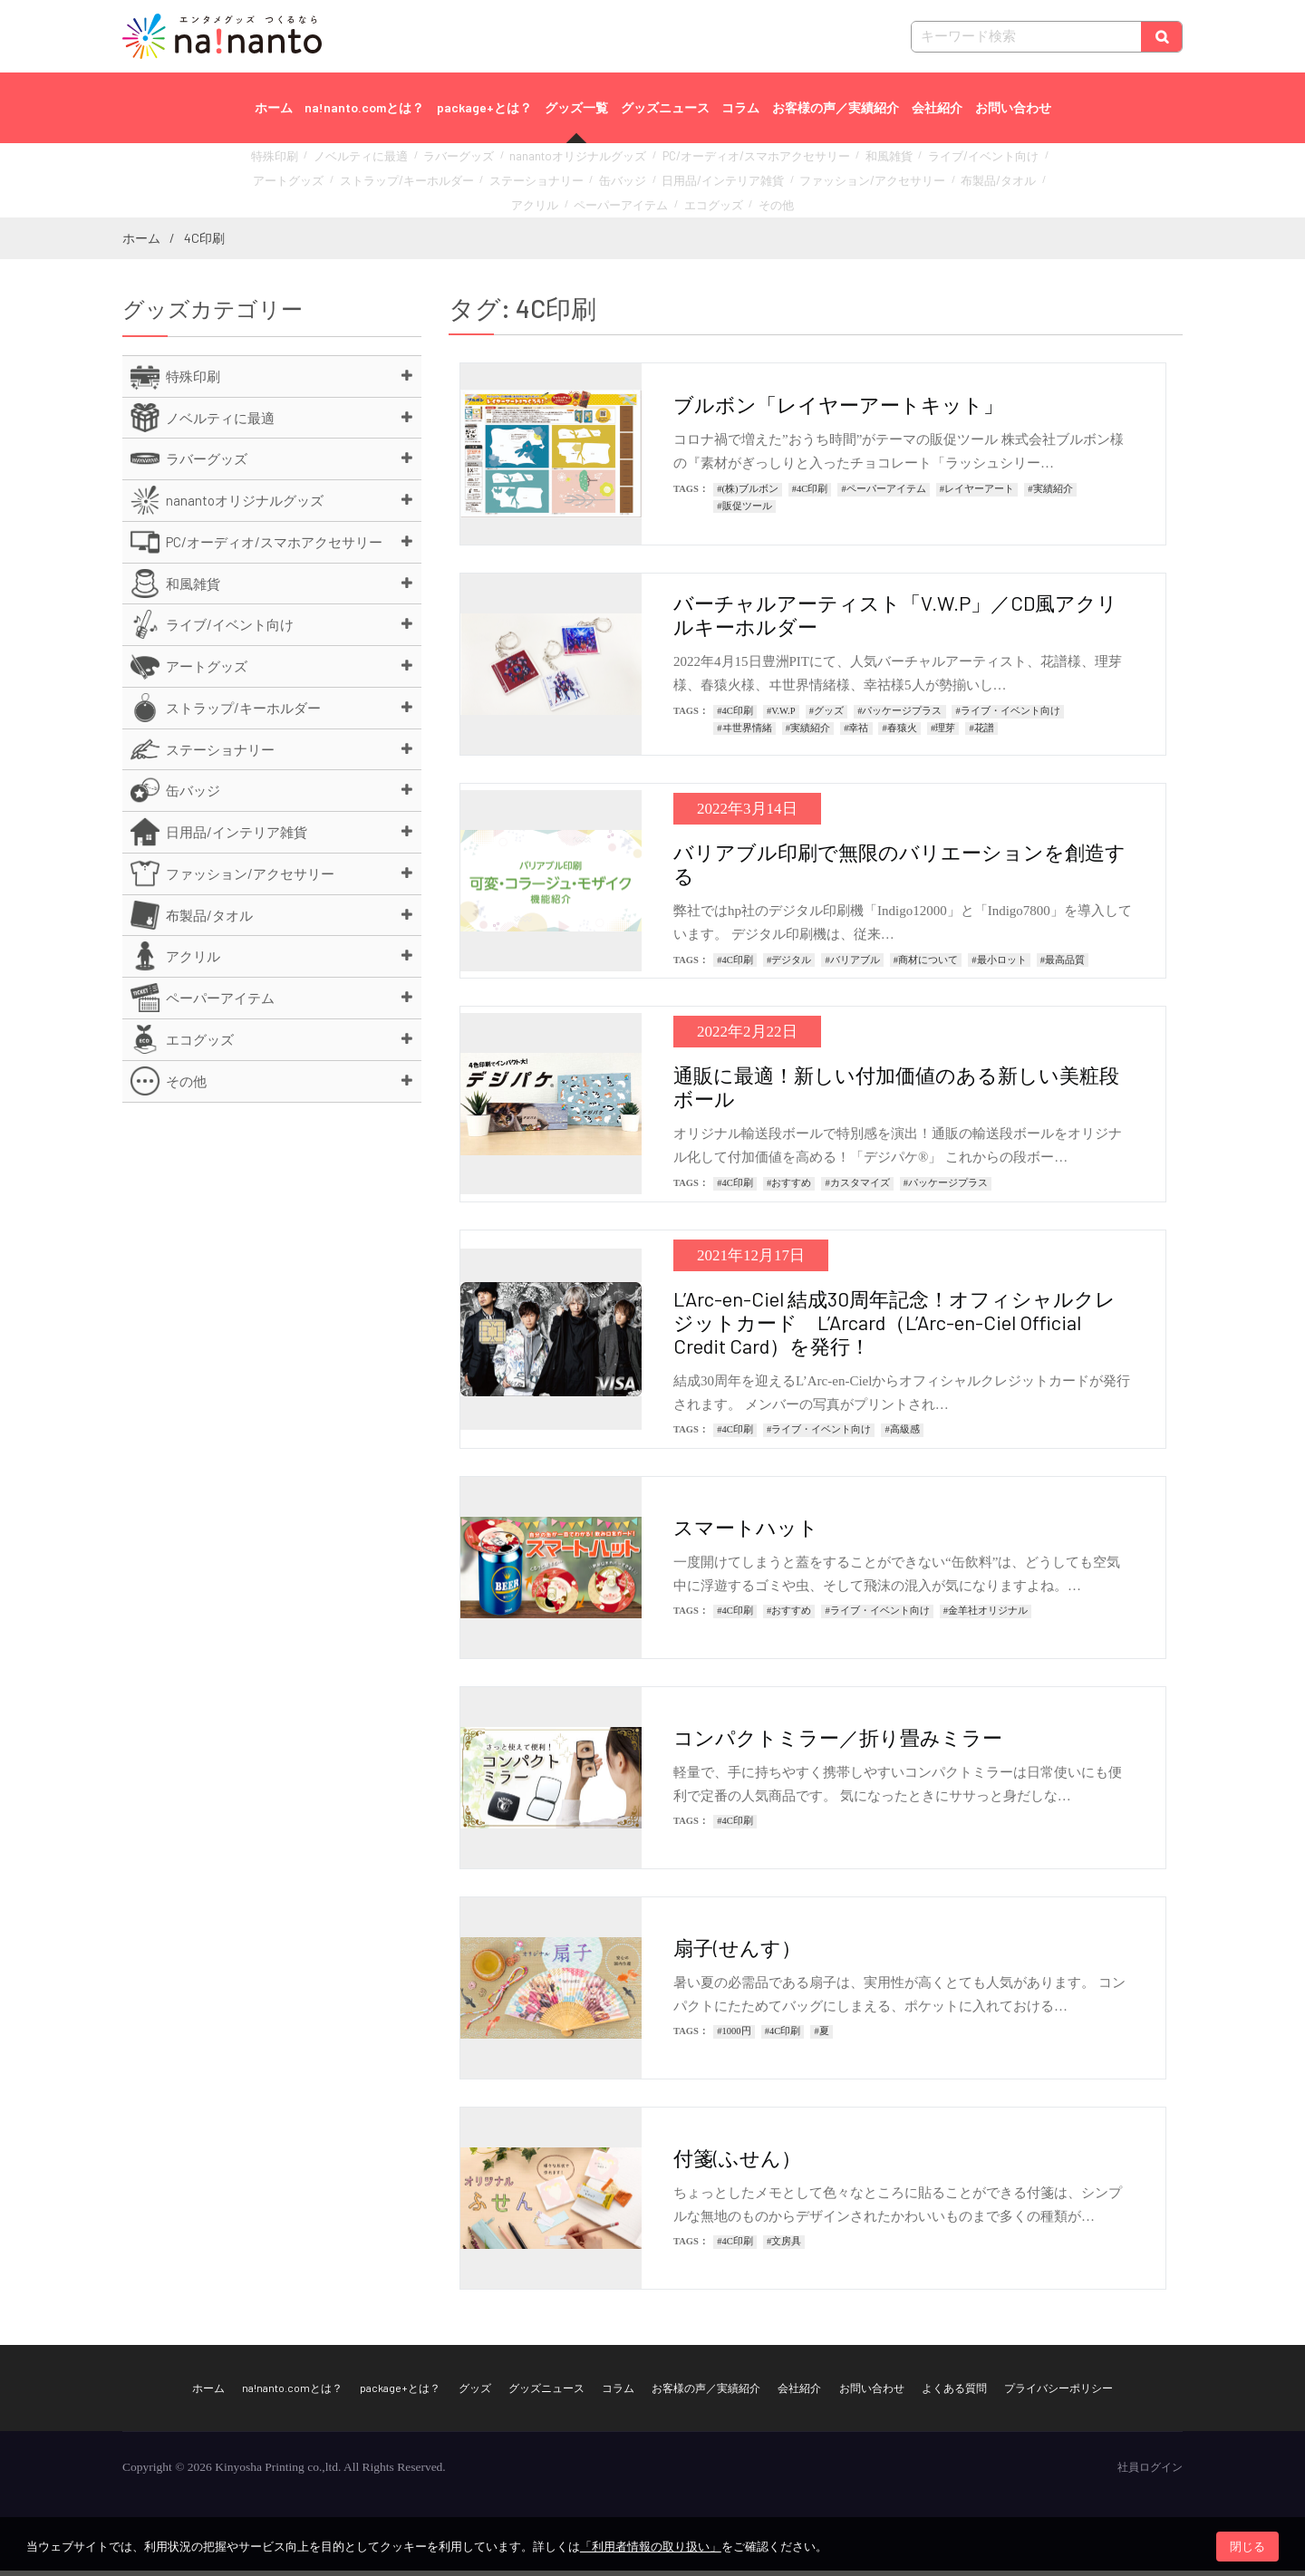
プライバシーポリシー (1058, 2393)
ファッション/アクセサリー (729, 182)
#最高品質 (1062, 965)
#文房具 (784, 2248)
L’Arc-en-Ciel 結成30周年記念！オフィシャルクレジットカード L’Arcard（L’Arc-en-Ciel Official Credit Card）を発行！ (894, 1327)
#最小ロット (999, 965)
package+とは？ (484, 107)
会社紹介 (937, 107)
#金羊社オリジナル (985, 1617)
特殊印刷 (286, 163)
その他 (686, 202)
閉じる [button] (1247, 2546)
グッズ (475, 2393)
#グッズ (826, 716)
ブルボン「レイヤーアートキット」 (838, 410)
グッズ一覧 (576, 107)
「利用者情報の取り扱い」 (650, 2546)
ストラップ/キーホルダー (325, 182)
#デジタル (789, 965)
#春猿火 (900, 733)
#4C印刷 (810, 494)
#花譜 (981, 733)
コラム (740, 107)
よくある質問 (954, 2393)
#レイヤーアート (977, 494)
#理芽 (943, 733)
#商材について (926, 965)
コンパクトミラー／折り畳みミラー (837, 1742)
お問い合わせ (1013, 107)
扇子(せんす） (737, 1952)
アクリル (905, 182)
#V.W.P (781, 716)
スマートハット (745, 1532)
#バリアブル (852, 965)
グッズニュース (665, 107)
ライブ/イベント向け (901, 163)
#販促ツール (744, 511)
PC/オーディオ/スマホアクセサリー (704, 163)
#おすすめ (789, 1188)
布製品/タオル (838, 182)
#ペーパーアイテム (883, 494)
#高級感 (901, 1436)
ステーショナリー (438, 182)
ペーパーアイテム (980, 182)
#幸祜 (856, 733)
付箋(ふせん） (737, 2163)
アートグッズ (993, 163)
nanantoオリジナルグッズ (550, 163)
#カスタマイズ (857, 1188)
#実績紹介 (1050, 494)
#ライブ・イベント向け (1008, 716)
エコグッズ (629, 202)
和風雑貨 (819, 163)
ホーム (274, 107)
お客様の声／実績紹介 (835, 107)
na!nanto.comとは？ (364, 107)
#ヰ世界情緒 (744, 733)
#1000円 (733, 2037)
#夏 (821, 2037)
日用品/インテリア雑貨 (600, 182)
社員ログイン (1150, 2472)
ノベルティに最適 (361, 163)
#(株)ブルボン (747, 494)
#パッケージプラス (899, 716)
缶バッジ (513, 182)
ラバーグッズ (447, 163)
